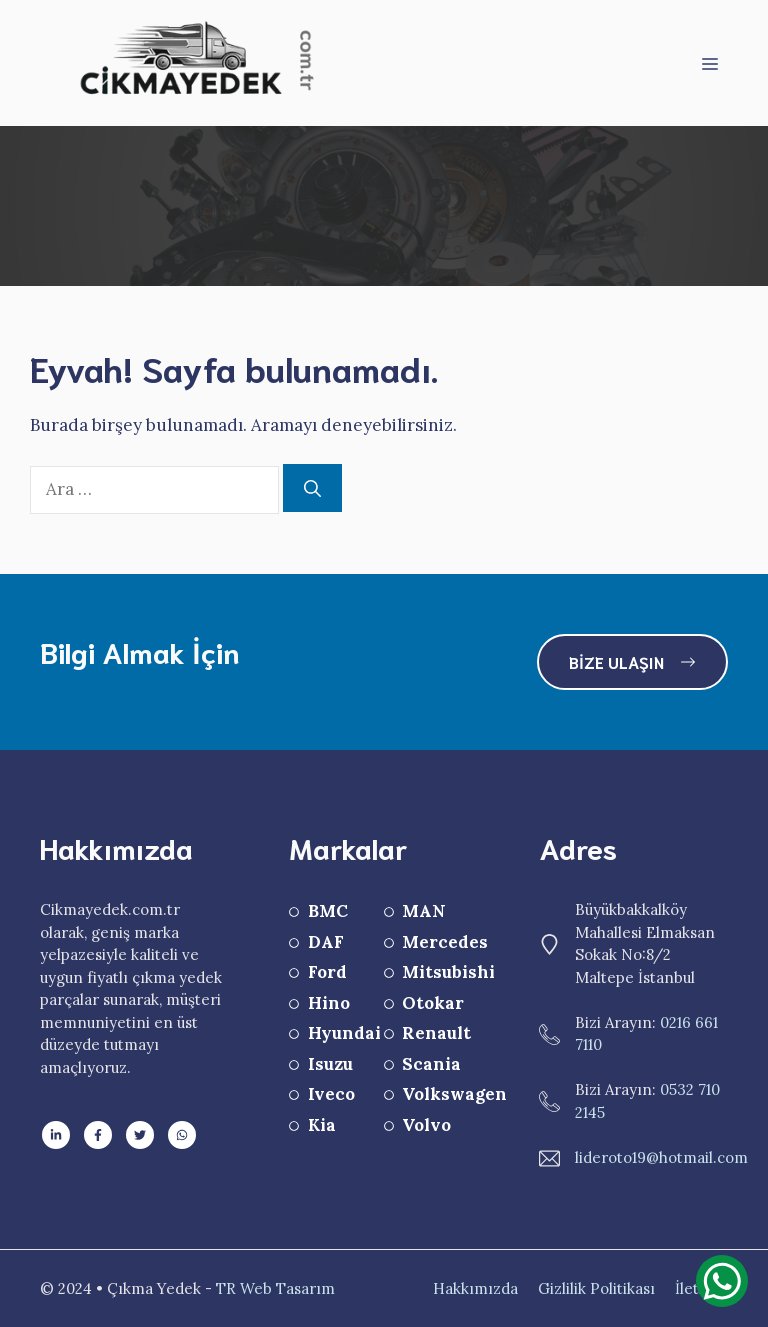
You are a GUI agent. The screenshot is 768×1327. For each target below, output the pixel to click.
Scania (431, 1064)
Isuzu (330, 1064)
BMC (328, 911)
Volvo (426, 1125)
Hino (329, 1003)
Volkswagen (454, 1094)
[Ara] (312, 488)
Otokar (433, 1003)
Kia (322, 1125)
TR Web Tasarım (275, 1288)
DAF (326, 942)
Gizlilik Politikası (596, 1288)
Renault (436, 1033)
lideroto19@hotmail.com (661, 1157)
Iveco (331, 1094)
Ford (327, 972)
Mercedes (445, 942)
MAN (424, 911)
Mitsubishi (448, 972)
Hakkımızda (475, 1288)
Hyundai (344, 1033)
